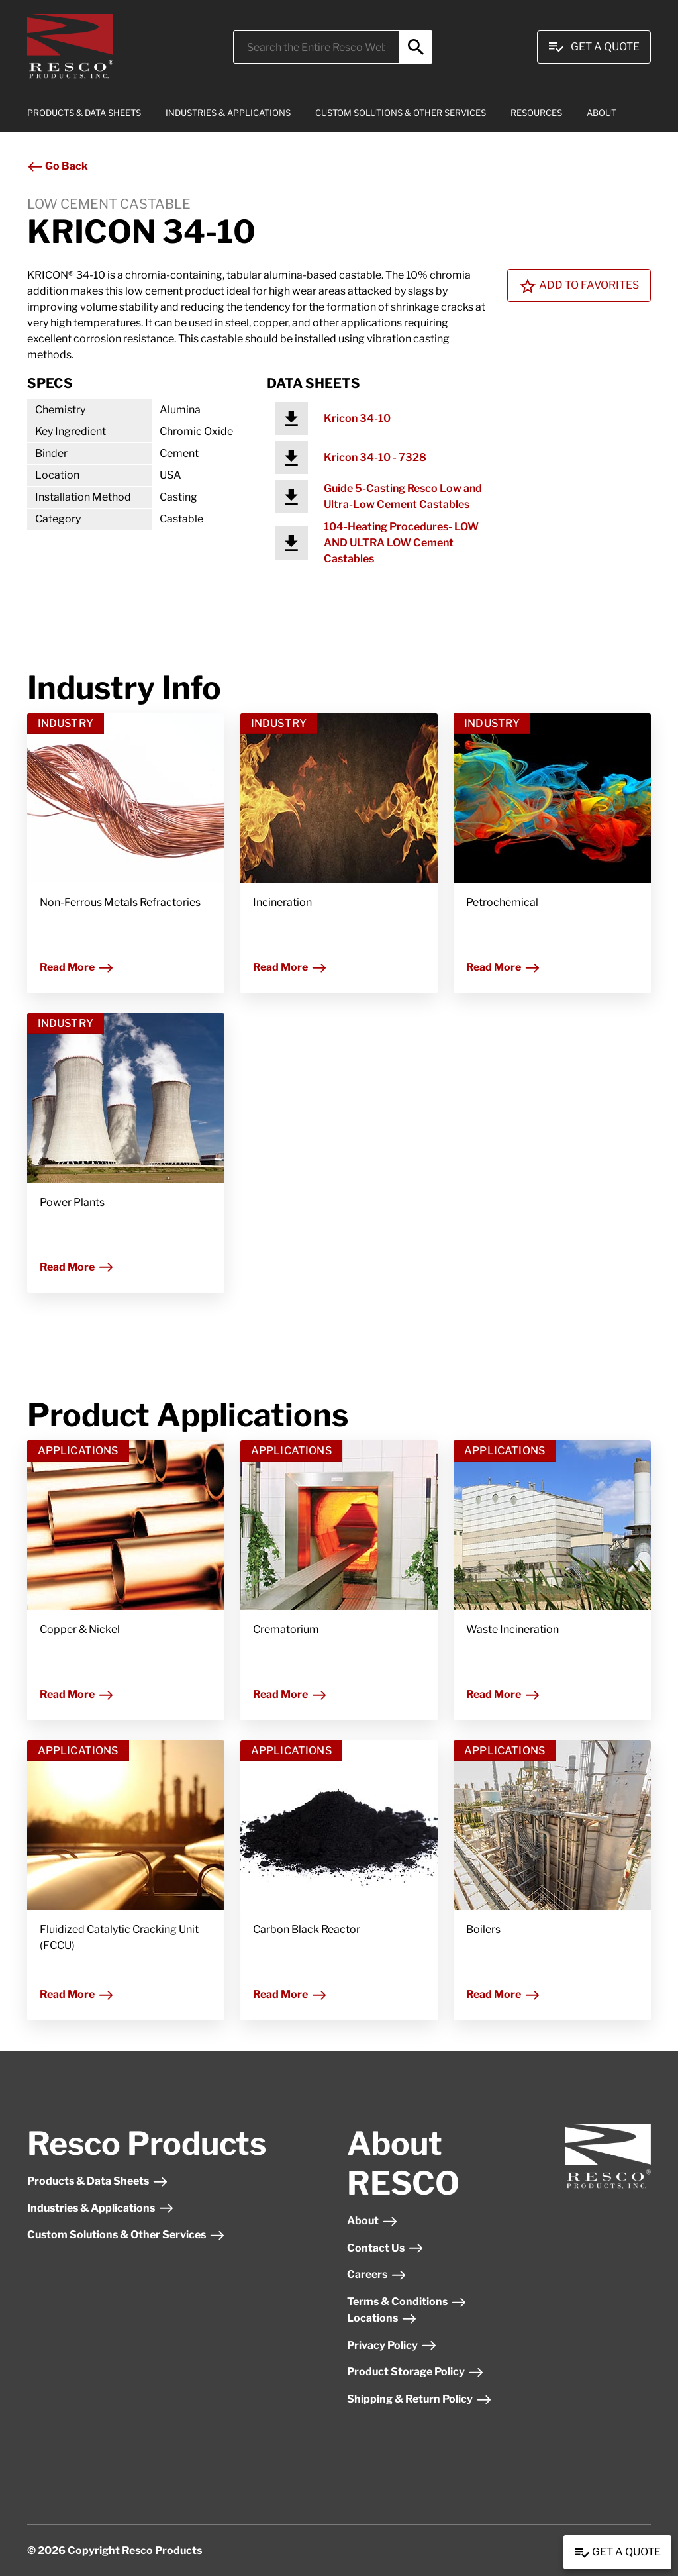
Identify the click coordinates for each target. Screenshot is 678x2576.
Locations (382, 2318)
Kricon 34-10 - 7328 (375, 457)
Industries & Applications (100, 2208)
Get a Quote (617, 2553)
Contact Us (385, 2248)
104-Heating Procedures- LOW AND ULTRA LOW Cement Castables (401, 542)
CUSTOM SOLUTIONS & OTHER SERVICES (400, 112)
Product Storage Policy (415, 2371)
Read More (77, 967)
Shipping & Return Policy (419, 2399)
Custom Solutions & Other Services (126, 2234)
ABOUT (601, 112)
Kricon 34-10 (357, 418)
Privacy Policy (392, 2345)
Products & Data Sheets (97, 2181)
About (372, 2220)
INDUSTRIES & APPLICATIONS (228, 112)
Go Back (57, 166)
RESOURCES (536, 112)
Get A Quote (594, 47)
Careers (377, 2274)
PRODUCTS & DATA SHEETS (84, 112)
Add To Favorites (579, 286)
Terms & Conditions (407, 2301)
